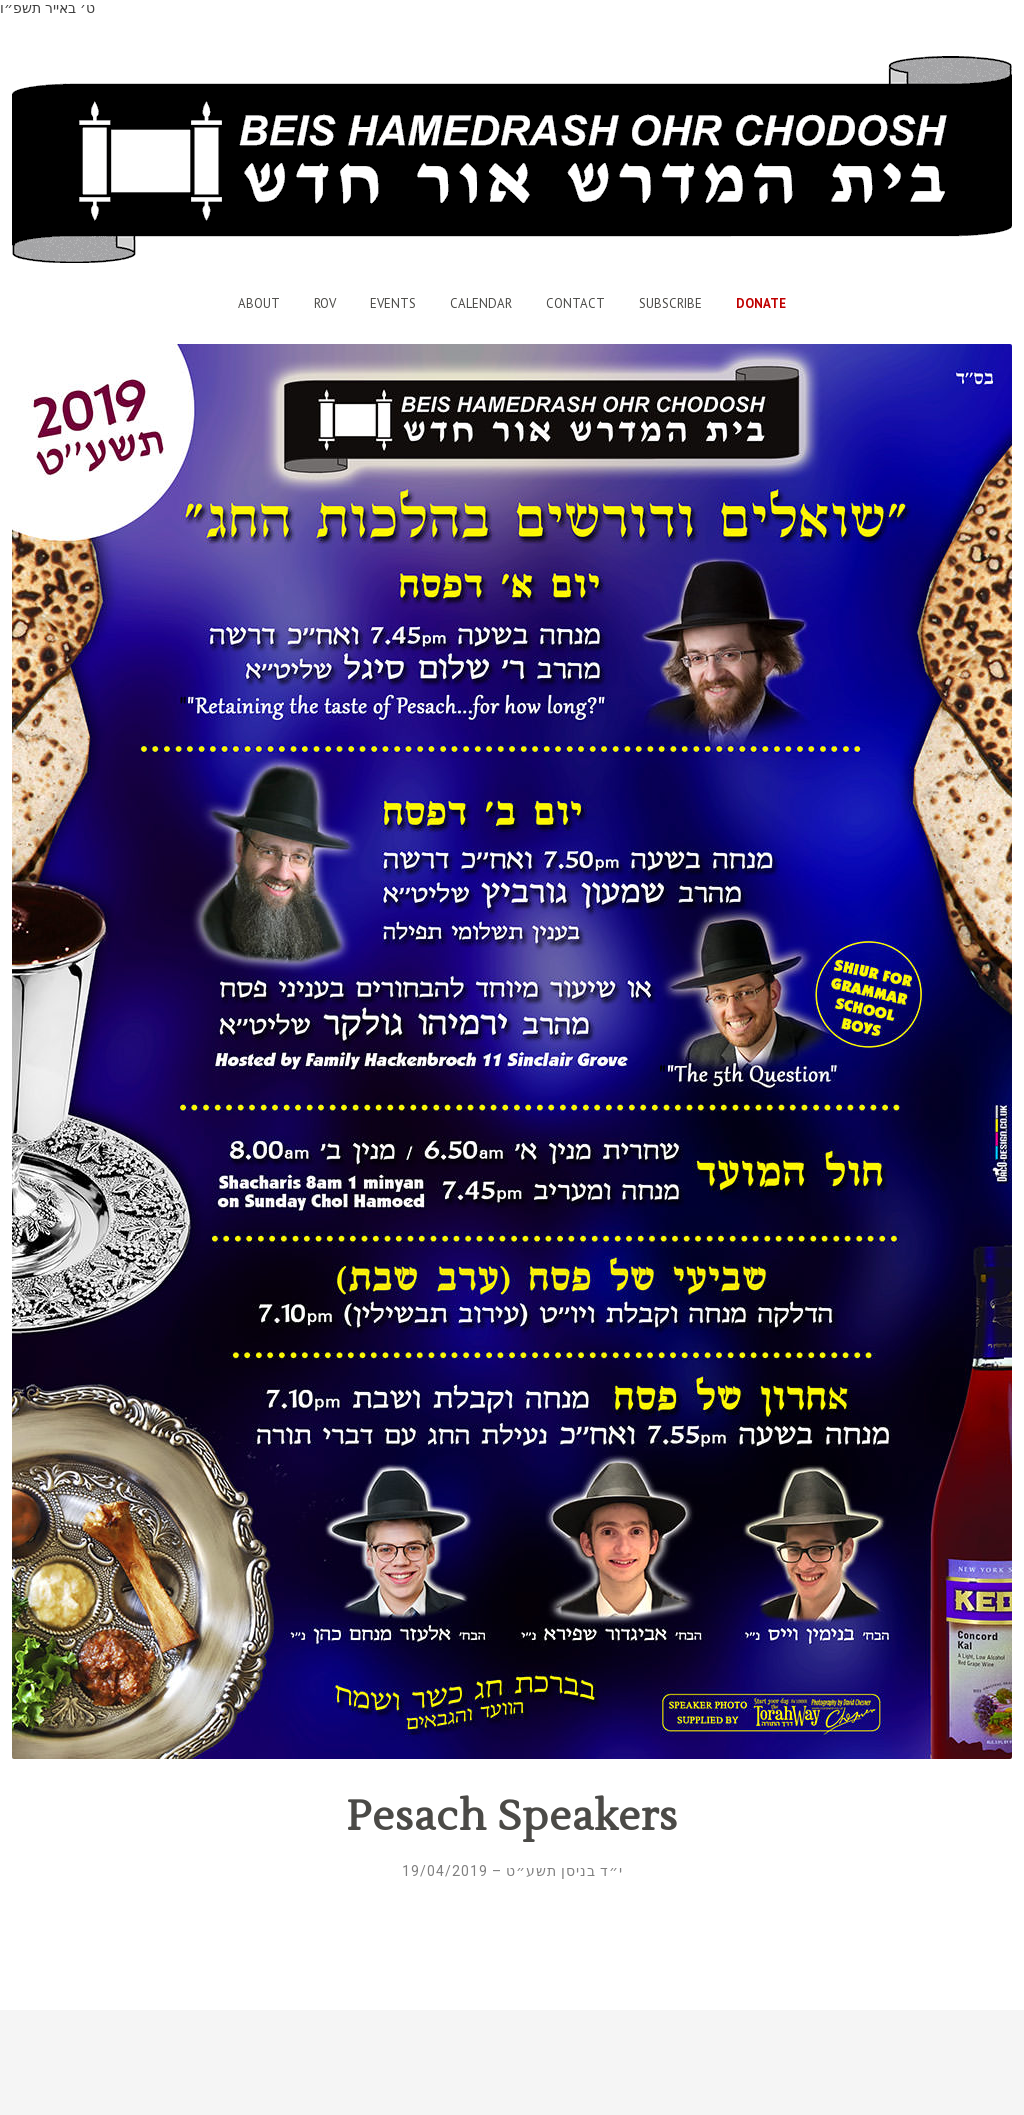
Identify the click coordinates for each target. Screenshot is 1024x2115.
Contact (575, 303)
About (259, 303)
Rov (325, 303)
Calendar (481, 303)
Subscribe (670, 303)
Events (393, 303)
